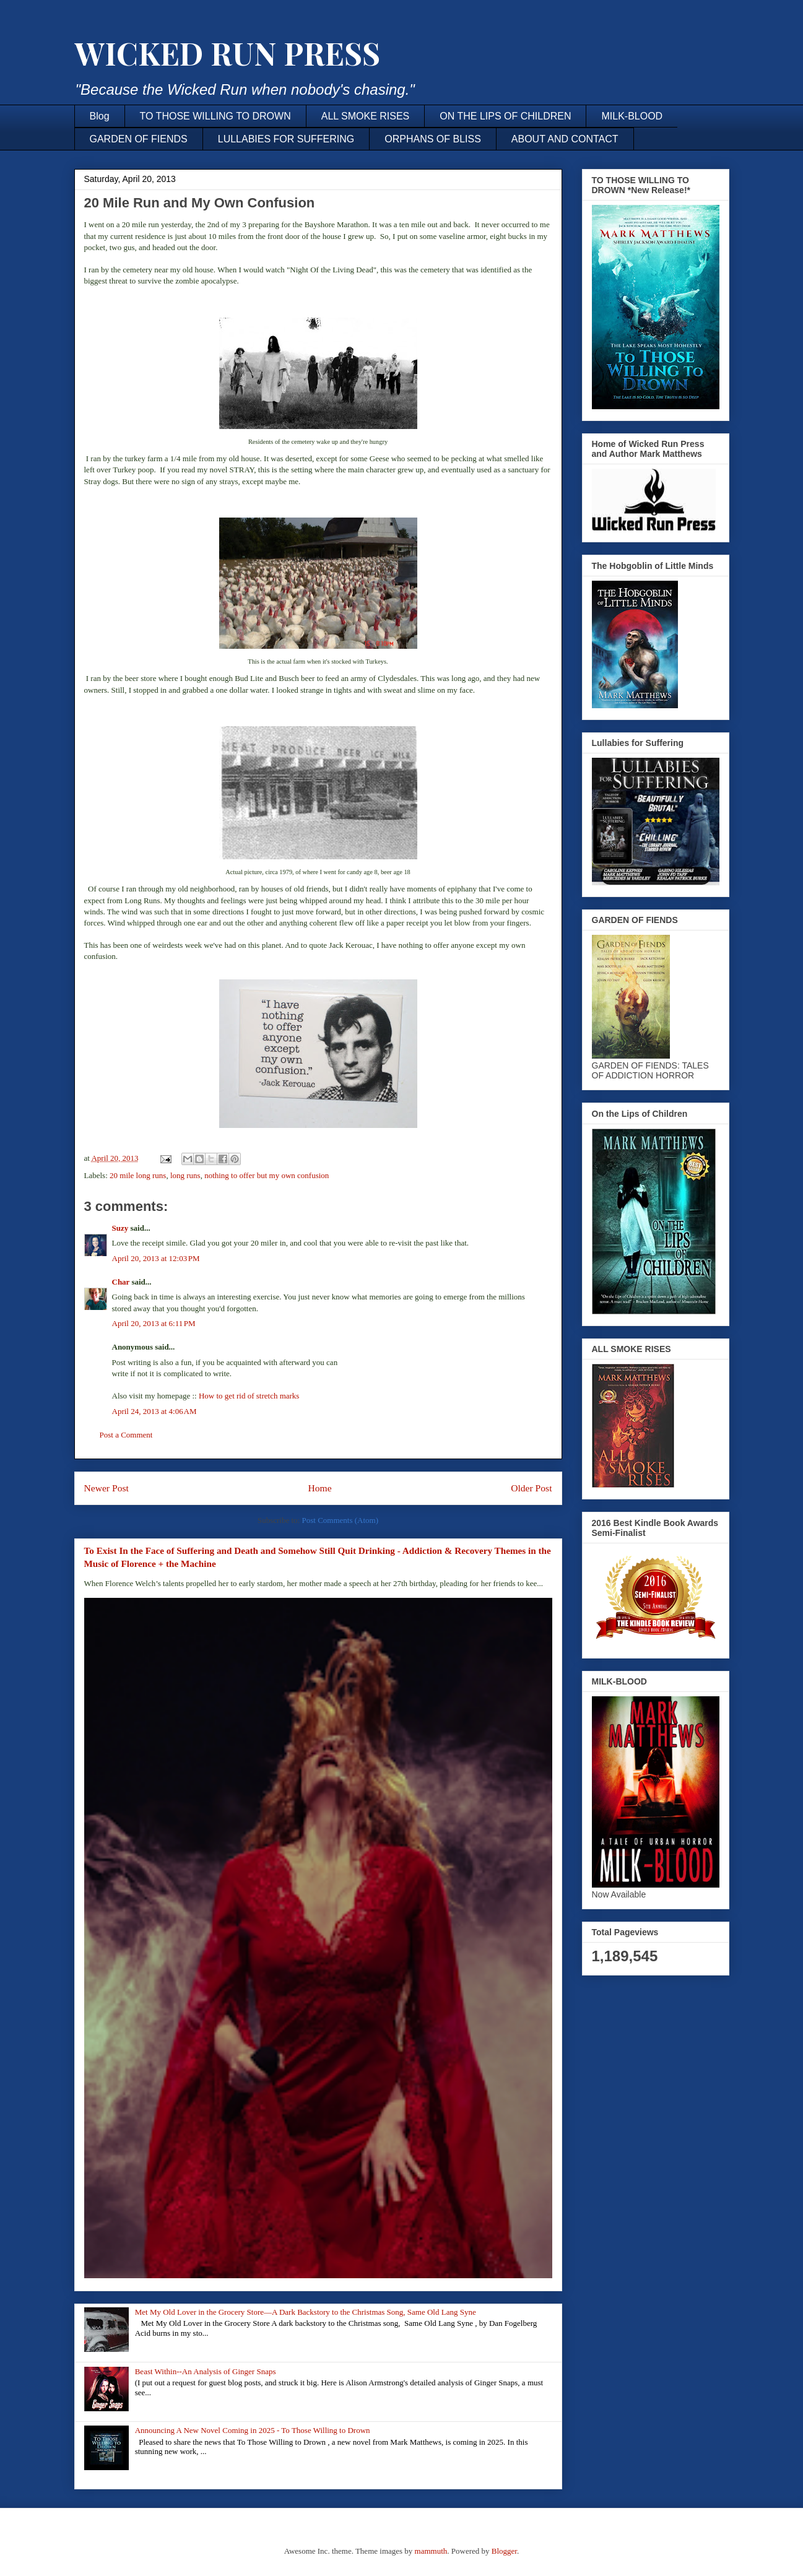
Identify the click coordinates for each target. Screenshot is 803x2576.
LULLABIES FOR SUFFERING (286, 139)
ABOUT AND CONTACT (565, 139)
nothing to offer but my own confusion (266, 1175)
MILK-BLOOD (631, 116)
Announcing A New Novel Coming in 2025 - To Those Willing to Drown (252, 2430)
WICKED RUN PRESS (227, 53)
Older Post (531, 1488)
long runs (185, 1175)
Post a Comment (126, 1434)
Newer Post (106, 1488)
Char (121, 1281)
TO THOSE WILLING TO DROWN (215, 116)
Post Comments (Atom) (340, 1520)
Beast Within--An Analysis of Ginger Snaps (205, 2371)
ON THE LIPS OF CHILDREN (505, 116)
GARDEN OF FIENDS (139, 139)
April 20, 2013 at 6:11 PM (154, 1323)
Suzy (120, 1228)
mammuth (431, 2551)
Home (319, 1488)
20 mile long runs (138, 1175)
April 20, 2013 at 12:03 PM (156, 1258)
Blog (100, 116)
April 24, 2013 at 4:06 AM (154, 1411)
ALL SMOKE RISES (365, 116)
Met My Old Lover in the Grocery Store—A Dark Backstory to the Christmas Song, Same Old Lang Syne (305, 2312)
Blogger (504, 2551)
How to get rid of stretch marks (249, 1395)
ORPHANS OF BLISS (432, 139)
